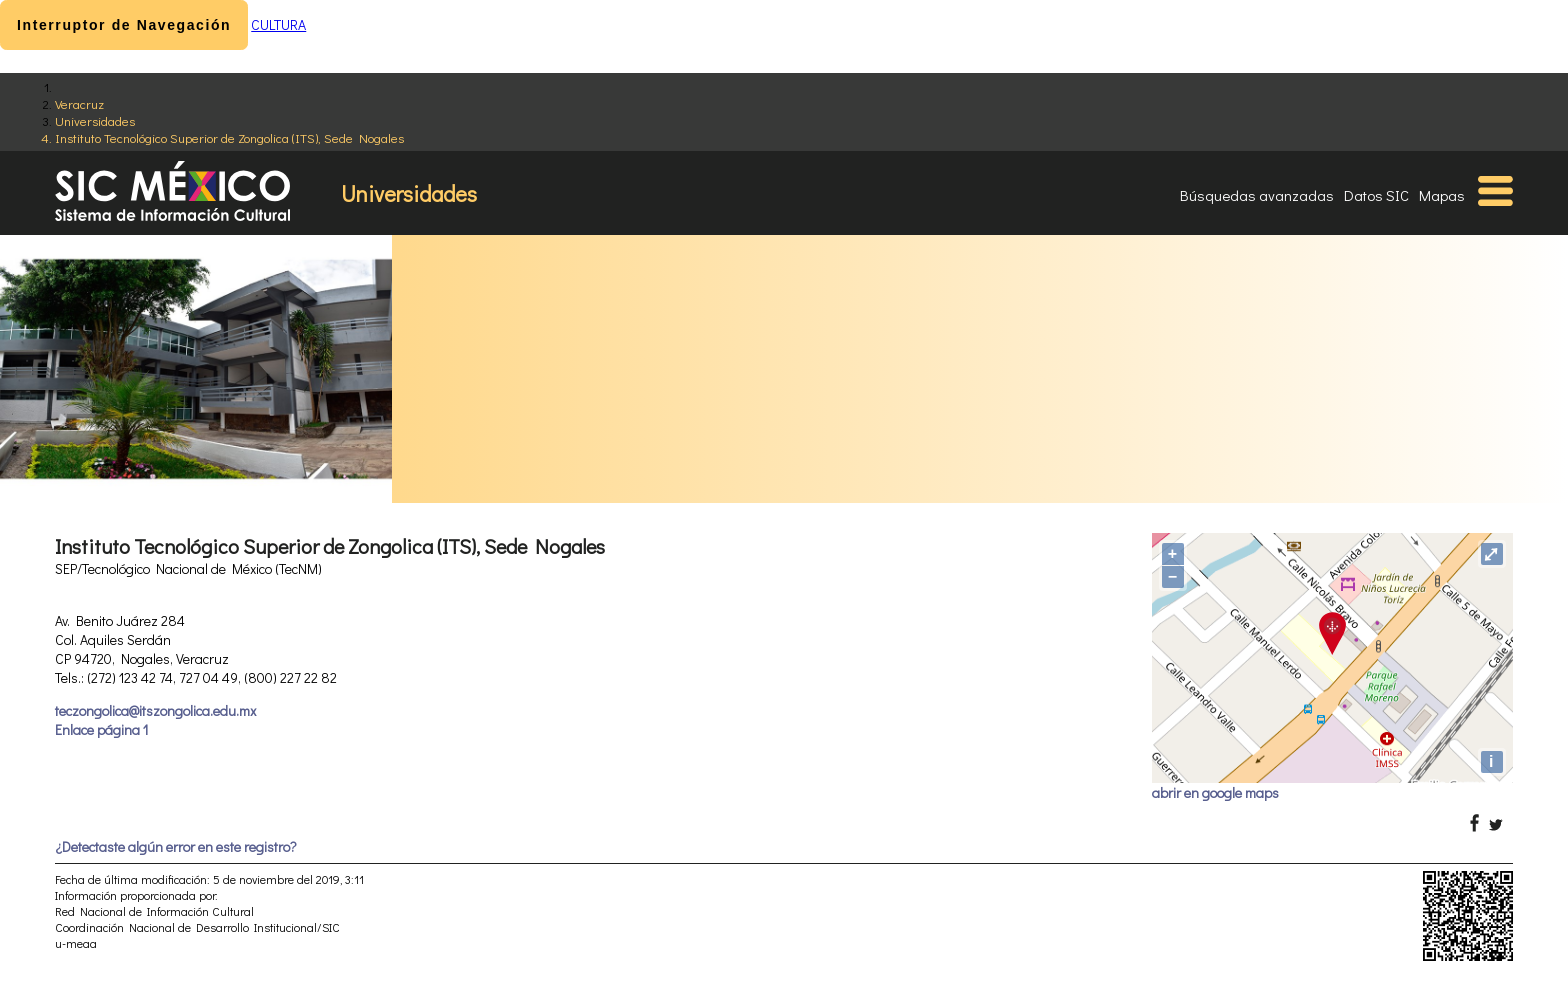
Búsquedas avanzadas (1257, 195)
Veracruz (79, 103)
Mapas (1442, 195)
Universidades (95, 120)
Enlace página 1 (101, 729)
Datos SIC (1376, 195)
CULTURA (278, 24)
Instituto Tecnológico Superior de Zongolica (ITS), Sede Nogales (229, 137)
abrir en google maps (1215, 792)
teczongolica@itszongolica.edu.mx (155, 710)
